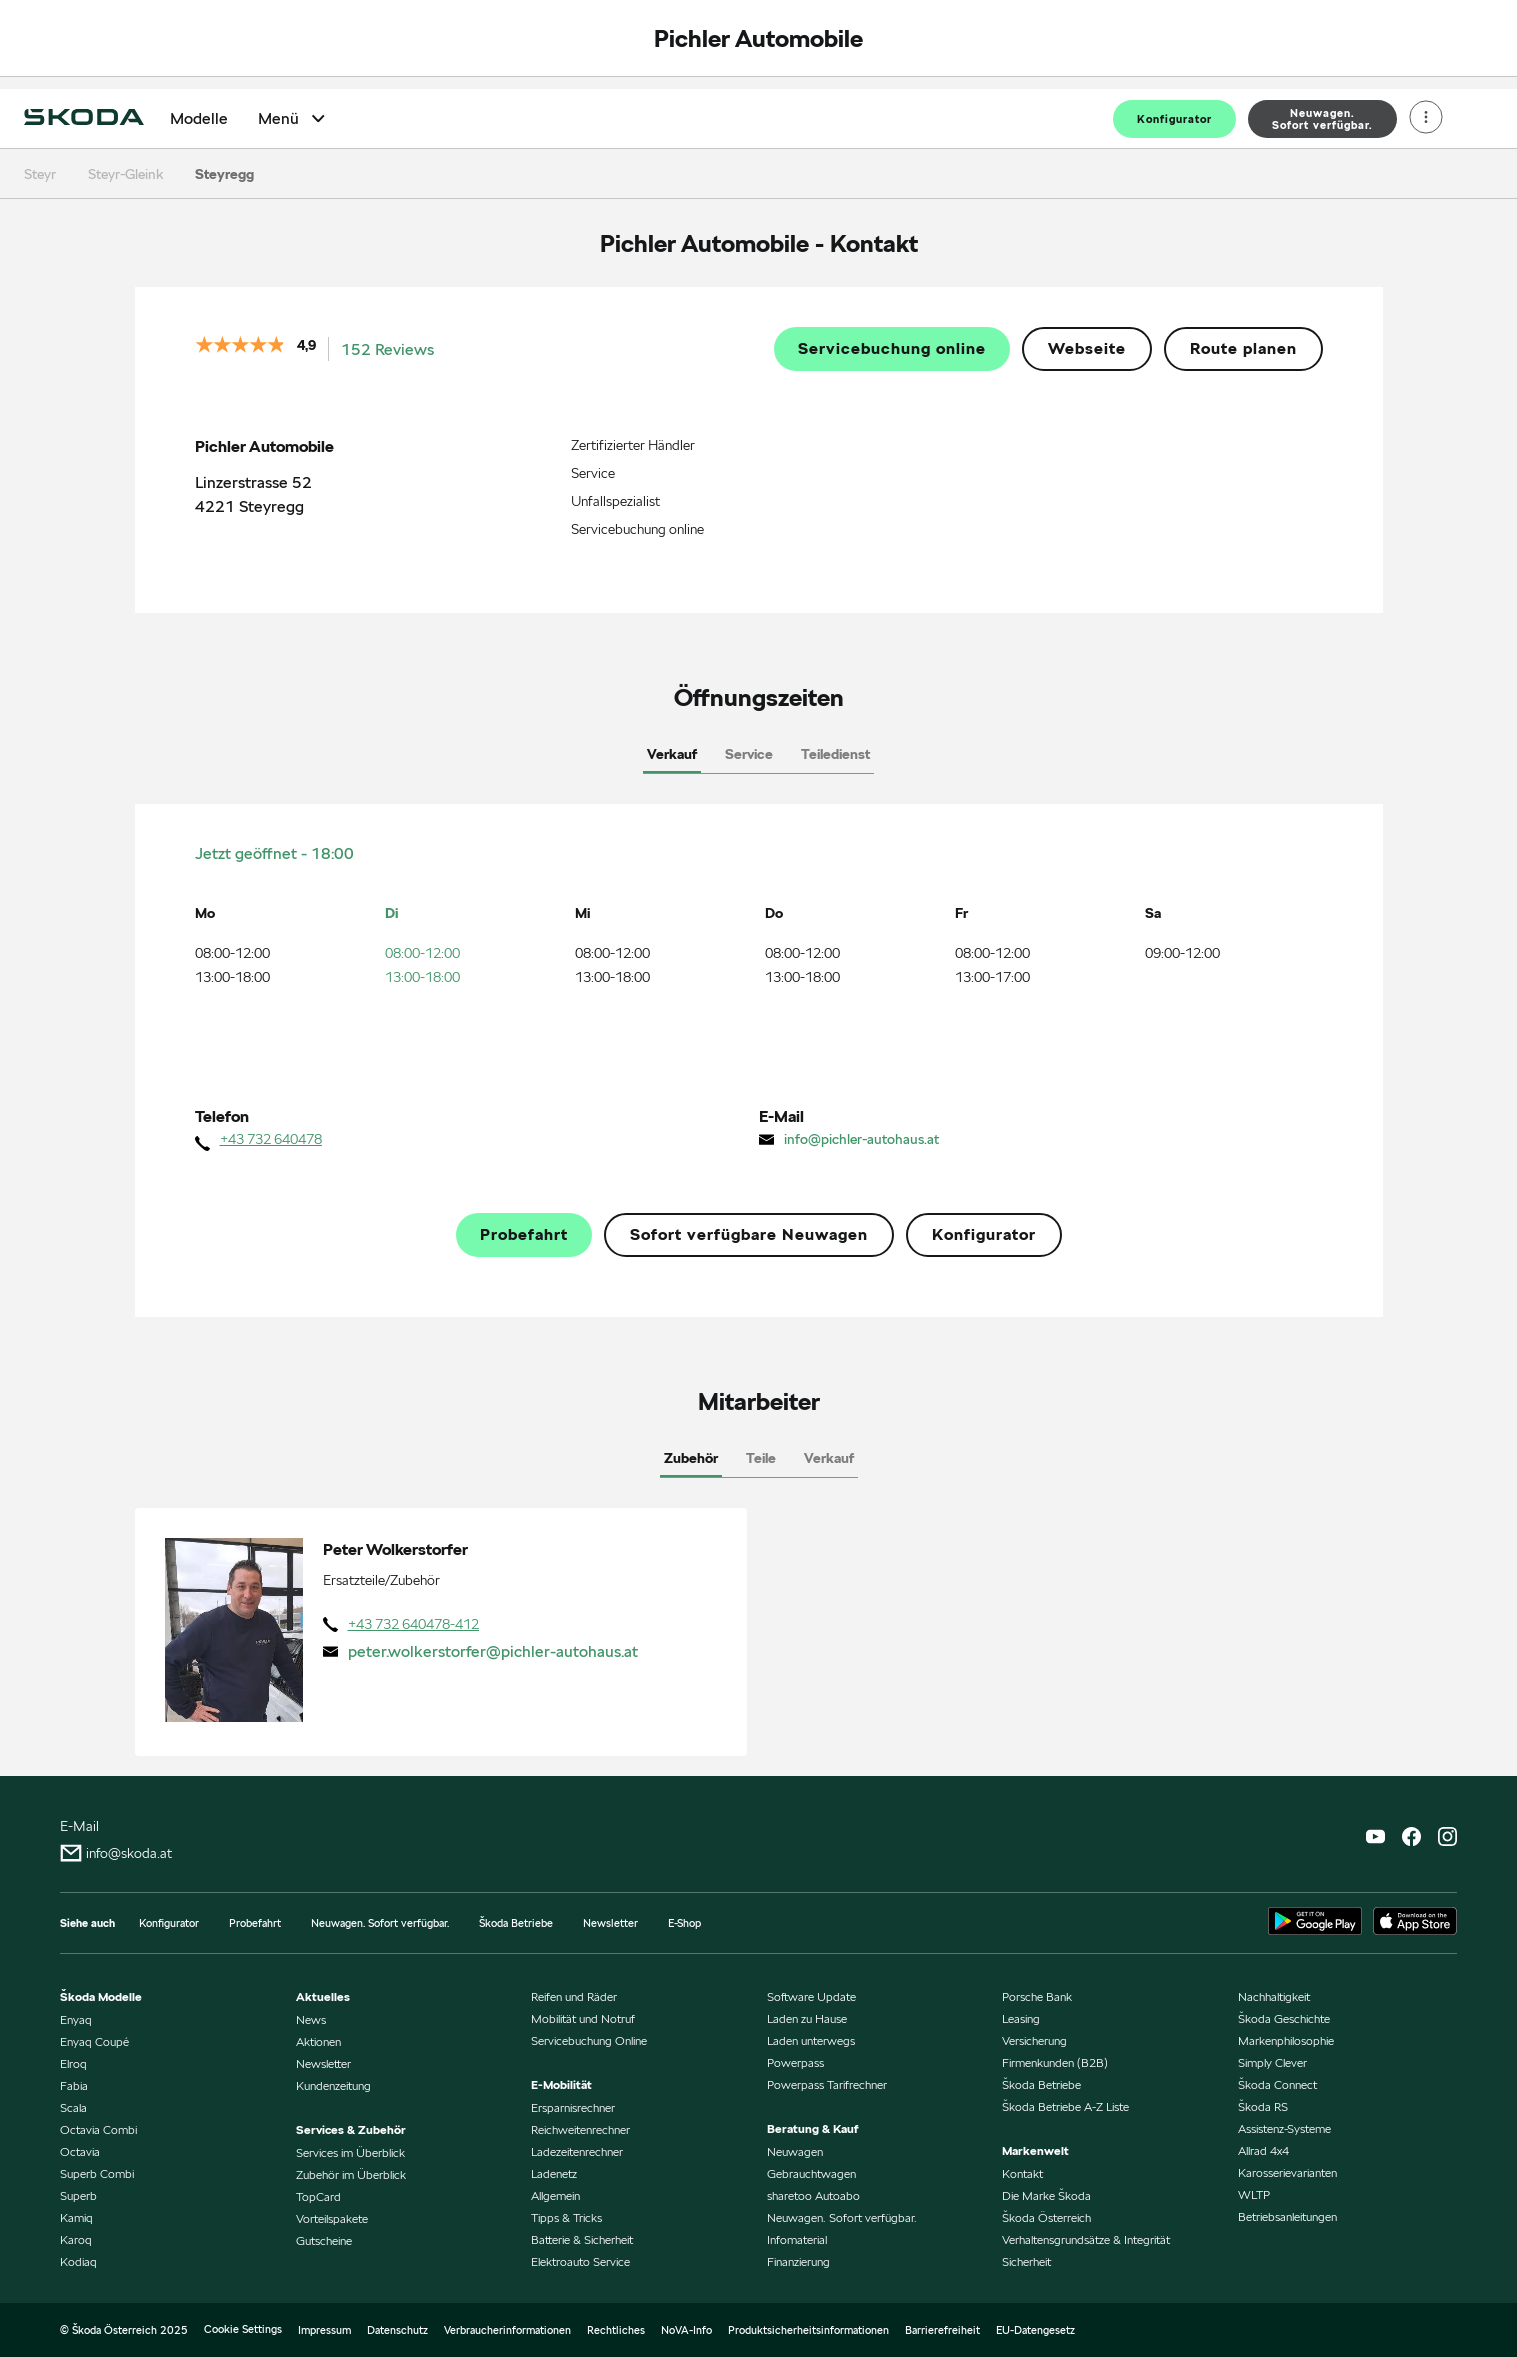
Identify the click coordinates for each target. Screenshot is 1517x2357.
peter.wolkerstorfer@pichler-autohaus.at (493, 1651)
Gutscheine (324, 2240)
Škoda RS (1263, 2106)
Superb (78, 2195)
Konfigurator (1174, 119)
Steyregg (224, 174)
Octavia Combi (98, 2129)
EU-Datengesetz (1035, 2330)
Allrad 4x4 (1263, 2150)
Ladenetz (554, 2173)
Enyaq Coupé (94, 2041)
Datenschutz (397, 2330)
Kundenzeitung (333, 2085)
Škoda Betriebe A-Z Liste (1065, 2106)
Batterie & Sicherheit (582, 2239)
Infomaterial (797, 2239)
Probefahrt (524, 1235)
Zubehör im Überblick (351, 2174)
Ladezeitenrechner (577, 2151)
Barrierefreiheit (942, 2330)
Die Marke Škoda (1046, 2195)
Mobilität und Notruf (583, 2018)
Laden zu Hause (807, 2018)
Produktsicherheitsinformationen (808, 2330)
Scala (73, 2107)
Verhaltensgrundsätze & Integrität (1086, 2239)
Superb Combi (97, 2173)
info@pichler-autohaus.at (862, 1139)
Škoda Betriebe (516, 1923)
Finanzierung (798, 2261)
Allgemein (555, 2195)
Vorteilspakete (332, 2218)
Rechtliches (616, 2330)
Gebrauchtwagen (811, 2173)
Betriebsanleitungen (1287, 2216)
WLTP (1254, 2194)
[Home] (84, 119)
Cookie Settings (243, 2329)
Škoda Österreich (1046, 2217)
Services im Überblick (350, 2152)
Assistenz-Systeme (1284, 2128)
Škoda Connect (1277, 2084)
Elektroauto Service (580, 2261)
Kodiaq (78, 2261)
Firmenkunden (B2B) (1055, 2062)
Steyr (40, 174)
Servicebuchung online (892, 349)
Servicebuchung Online (589, 2040)
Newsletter (610, 1923)
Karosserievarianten (1287, 2172)
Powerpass (795, 2062)
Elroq (73, 2063)
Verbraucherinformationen (507, 2330)
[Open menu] (1426, 119)
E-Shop (684, 1923)
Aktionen (318, 2041)
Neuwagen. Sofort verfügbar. (380, 1923)
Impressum (324, 2330)
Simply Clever (1272, 2062)
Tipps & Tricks (566, 2217)
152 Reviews (387, 349)
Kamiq (76, 2217)
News (311, 2019)
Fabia (74, 2085)
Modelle (199, 119)
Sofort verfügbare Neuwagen (749, 1235)
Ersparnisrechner (573, 2107)
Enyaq (76, 2019)
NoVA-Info (686, 2330)
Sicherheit (1026, 2261)
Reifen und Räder (574, 1996)
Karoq (76, 2239)
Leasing (1021, 2018)
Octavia (80, 2151)
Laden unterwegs (811, 2040)
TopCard (318, 2196)
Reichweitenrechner (580, 2129)
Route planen (1243, 349)
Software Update (811, 1996)
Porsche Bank (1037, 1996)
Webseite (1087, 349)
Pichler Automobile (758, 38)
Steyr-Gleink (125, 174)
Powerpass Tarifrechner (827, 2084)
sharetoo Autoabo (813, 2195)
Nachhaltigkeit (1274, 1996)
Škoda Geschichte (1284, 2018)
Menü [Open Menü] (293, 118)
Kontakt (1022, 2173)
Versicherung (1034, 2040)
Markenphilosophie (1286, 2040)
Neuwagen (795, 2151)
